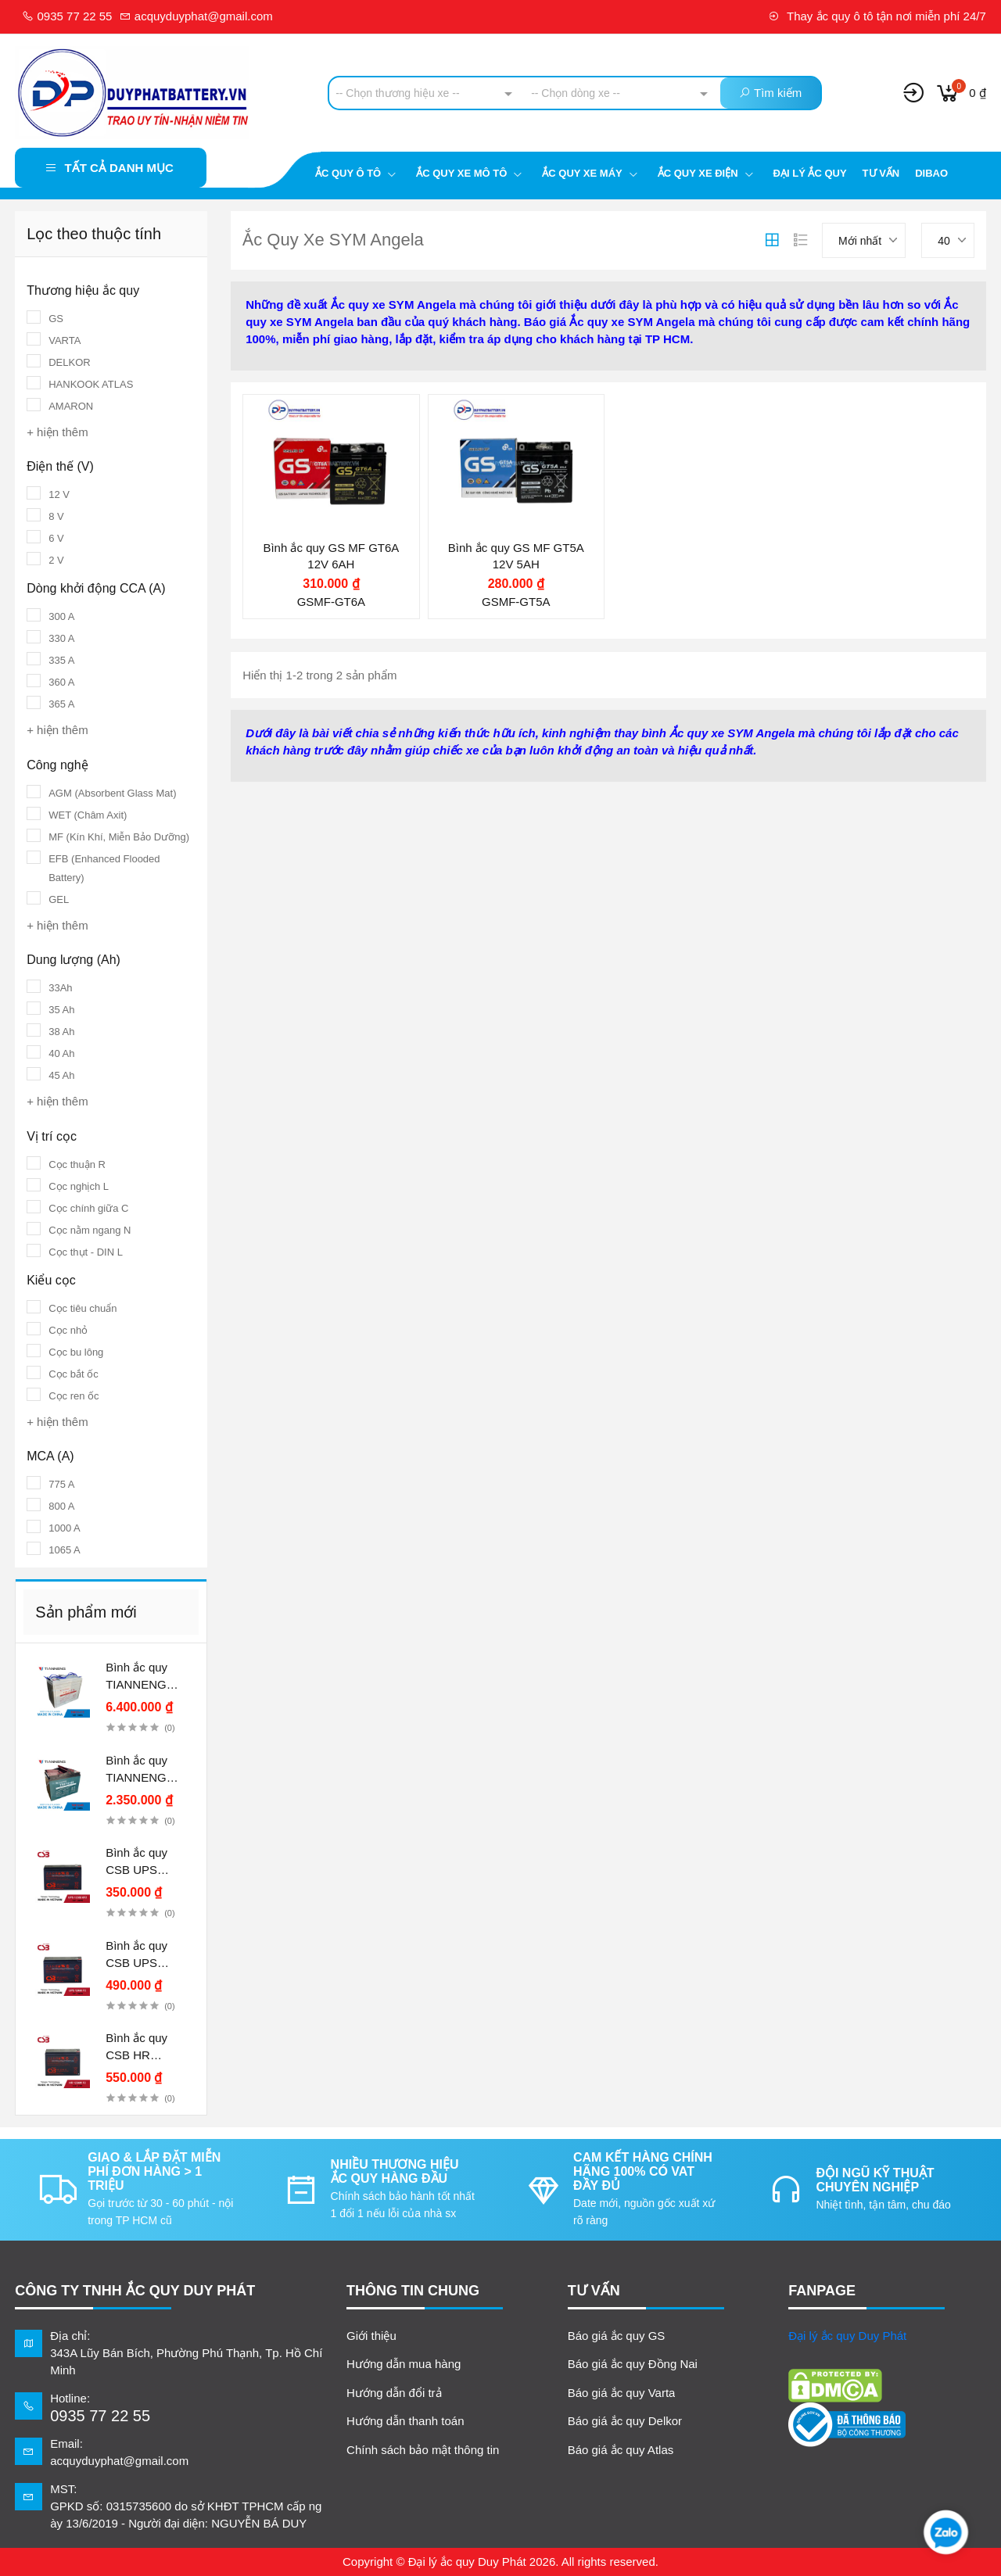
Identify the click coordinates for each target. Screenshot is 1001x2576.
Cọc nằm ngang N (89, 1230)
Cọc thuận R (77, 1164)
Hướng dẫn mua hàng (403, 2363)
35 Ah (61, 1010)
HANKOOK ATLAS (90, 384)
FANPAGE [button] (822, 2290)
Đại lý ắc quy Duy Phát (847, 2335)
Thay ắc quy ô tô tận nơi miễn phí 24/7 (877, 16)
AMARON (70, 406)
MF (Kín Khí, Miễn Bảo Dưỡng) (118, 837)
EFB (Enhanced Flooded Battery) (104, 868)
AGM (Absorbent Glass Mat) (112, 793)
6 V (56, 538)
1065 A (64, 1550)
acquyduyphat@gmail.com (196, 16)
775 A (61, 1484)
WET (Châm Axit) (87, 815)
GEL (58, 899)
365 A (61, 704)
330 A (61, 638)
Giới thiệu (371, 2335)
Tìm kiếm (770, 92)
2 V (56, 560)
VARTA (64, 340)
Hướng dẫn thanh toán (405, 2420)
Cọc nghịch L (78, 1186)
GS (55, 318)
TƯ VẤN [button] (594, 2290)
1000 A (64, 1528)
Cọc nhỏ (68, 1330)
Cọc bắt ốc (73, 1374)
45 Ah (61, 1075)
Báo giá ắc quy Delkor (625, 2420)
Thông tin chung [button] (412, 2290)
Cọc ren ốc (73, 1396)
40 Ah (61, 1053)
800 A (61, 1506)
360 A (61, 682)
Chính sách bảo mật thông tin (422, 2449)
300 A (61, 616)
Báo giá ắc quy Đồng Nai (633, 2363)
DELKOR (69, 362)
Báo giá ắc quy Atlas (621, 2449)
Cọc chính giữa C (88, 1208)
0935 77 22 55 (67, 16)
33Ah (60, 988)
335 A (61, 660)
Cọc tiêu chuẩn (82, 1308)
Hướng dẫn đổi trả (394, 2392)
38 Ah (61, 1031)
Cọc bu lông (75, 1352)
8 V (56, 516)
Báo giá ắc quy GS (617, 2335)
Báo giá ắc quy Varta (622, 2392)
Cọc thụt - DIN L (85, 1252)
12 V (59, 494)
